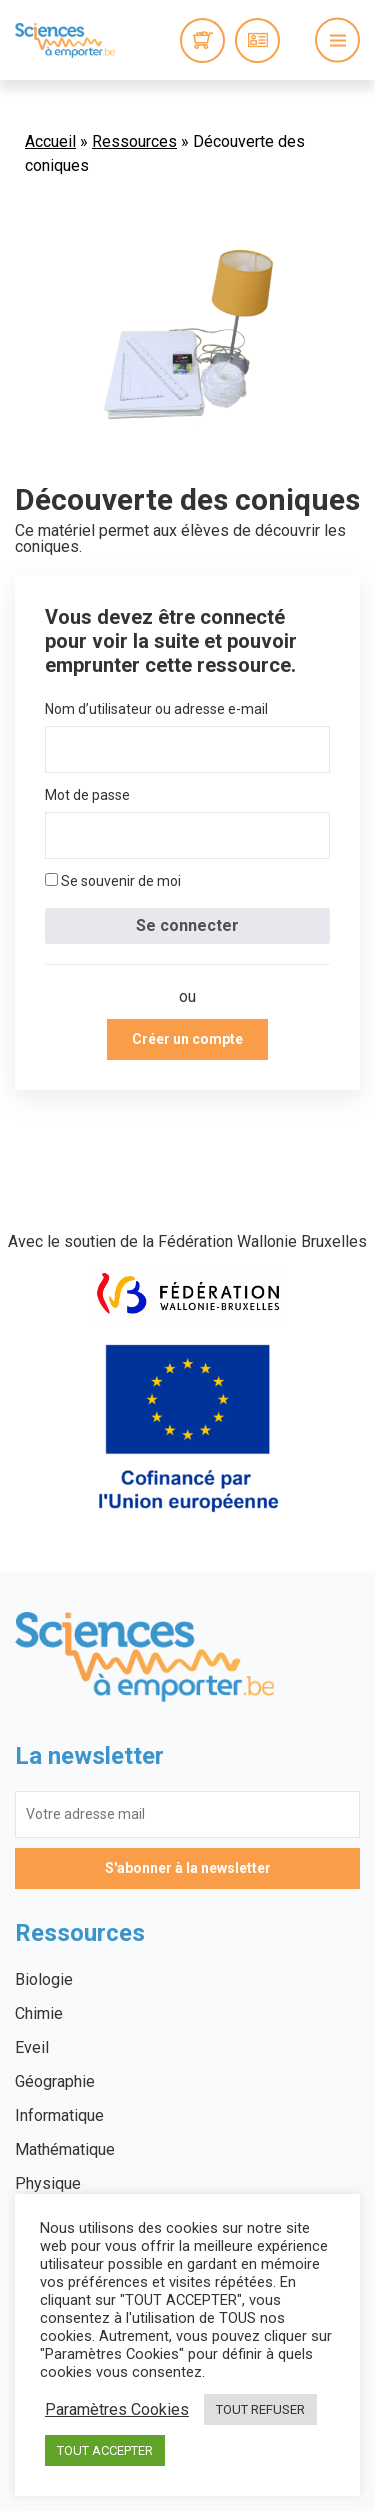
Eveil (32, 2047)
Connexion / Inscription (257, 40)
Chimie (39, 2013)
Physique (48, 2183)
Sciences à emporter (65, 40)
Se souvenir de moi (113, 881)
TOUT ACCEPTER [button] (105, 2450)
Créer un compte (187, 1039)
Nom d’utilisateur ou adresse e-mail (156, 709)
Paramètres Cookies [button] (117, 2410)
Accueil (50, 141)
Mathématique (65, 2149)
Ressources (134, 141)
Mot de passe (87, 795)
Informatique (59, 2115)
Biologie (44, 1979)
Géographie (55, 2081)
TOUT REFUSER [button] (260, 2409)
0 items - (202, 40)
